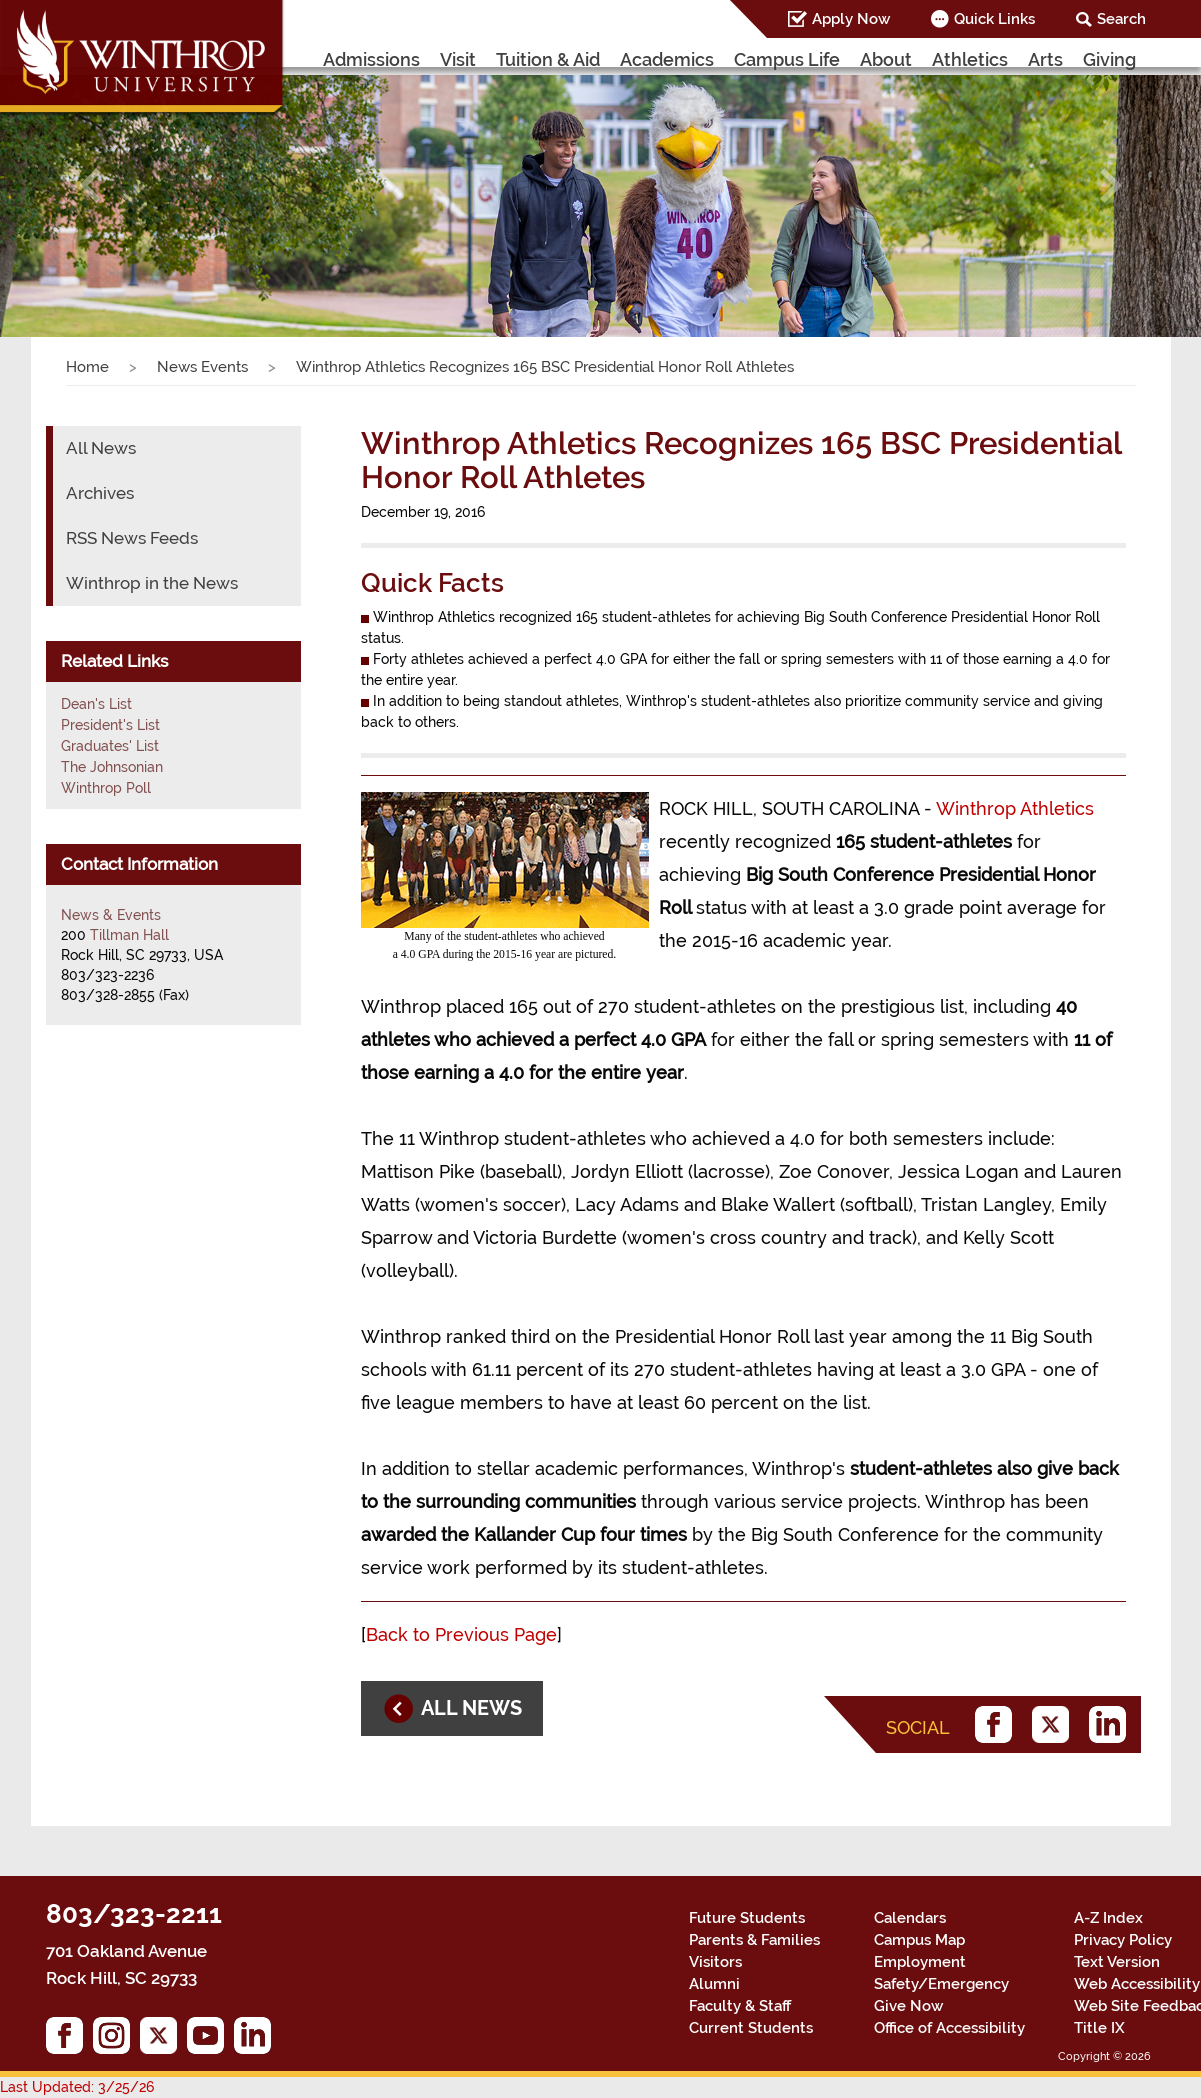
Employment (920, 1962)
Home (87, 367)
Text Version (1117, 1962)
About (886, 59)
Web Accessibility (1137, 1984)
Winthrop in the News (152, 583)
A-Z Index (1108, 1918)
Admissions (371, 59)
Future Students (747, 1918)
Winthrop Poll (106, 788)
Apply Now (851, 19)
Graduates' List (110, 746)
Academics (667, 59)
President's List (110, 725)
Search (1121, 19)
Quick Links (994, 19)
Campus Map (919, 1940)
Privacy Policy (1123, 1940)
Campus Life (787, 59)
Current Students (751, 2028)
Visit (458, 59)
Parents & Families (754, 1940)
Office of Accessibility (949, 2028)
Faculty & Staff (740, 2006)
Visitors (715, 1962)
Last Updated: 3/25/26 (77, 2087)
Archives (100, 493)
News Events (202, 367)
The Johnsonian (112, 767)
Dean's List (96, 704)
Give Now (908, 2006)
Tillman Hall (129, 935)
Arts (1045, 59)
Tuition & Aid (548, 59)
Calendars (910, 1918)
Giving (1109, 59)
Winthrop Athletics (1015, 808)
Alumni (714, 1984)
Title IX (1099, 2028)
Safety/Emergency (941, 1984)
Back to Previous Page (461, 1634)
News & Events (111, 915)
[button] (90, 185)
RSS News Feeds (132, 538)
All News (101, 448)
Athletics (970, 59)
